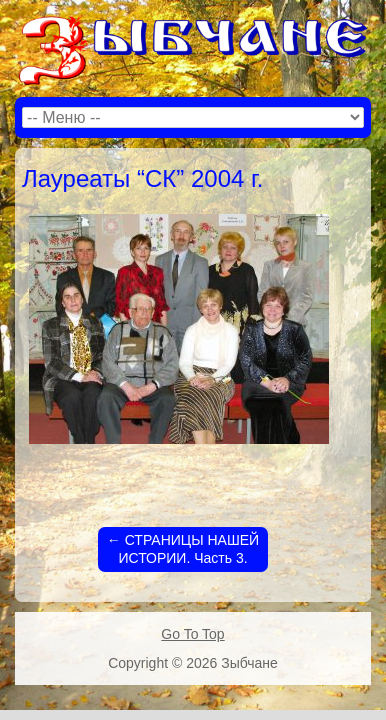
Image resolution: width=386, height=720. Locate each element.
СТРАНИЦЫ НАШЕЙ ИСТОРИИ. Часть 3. (183, 549)
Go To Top (192, 634)
